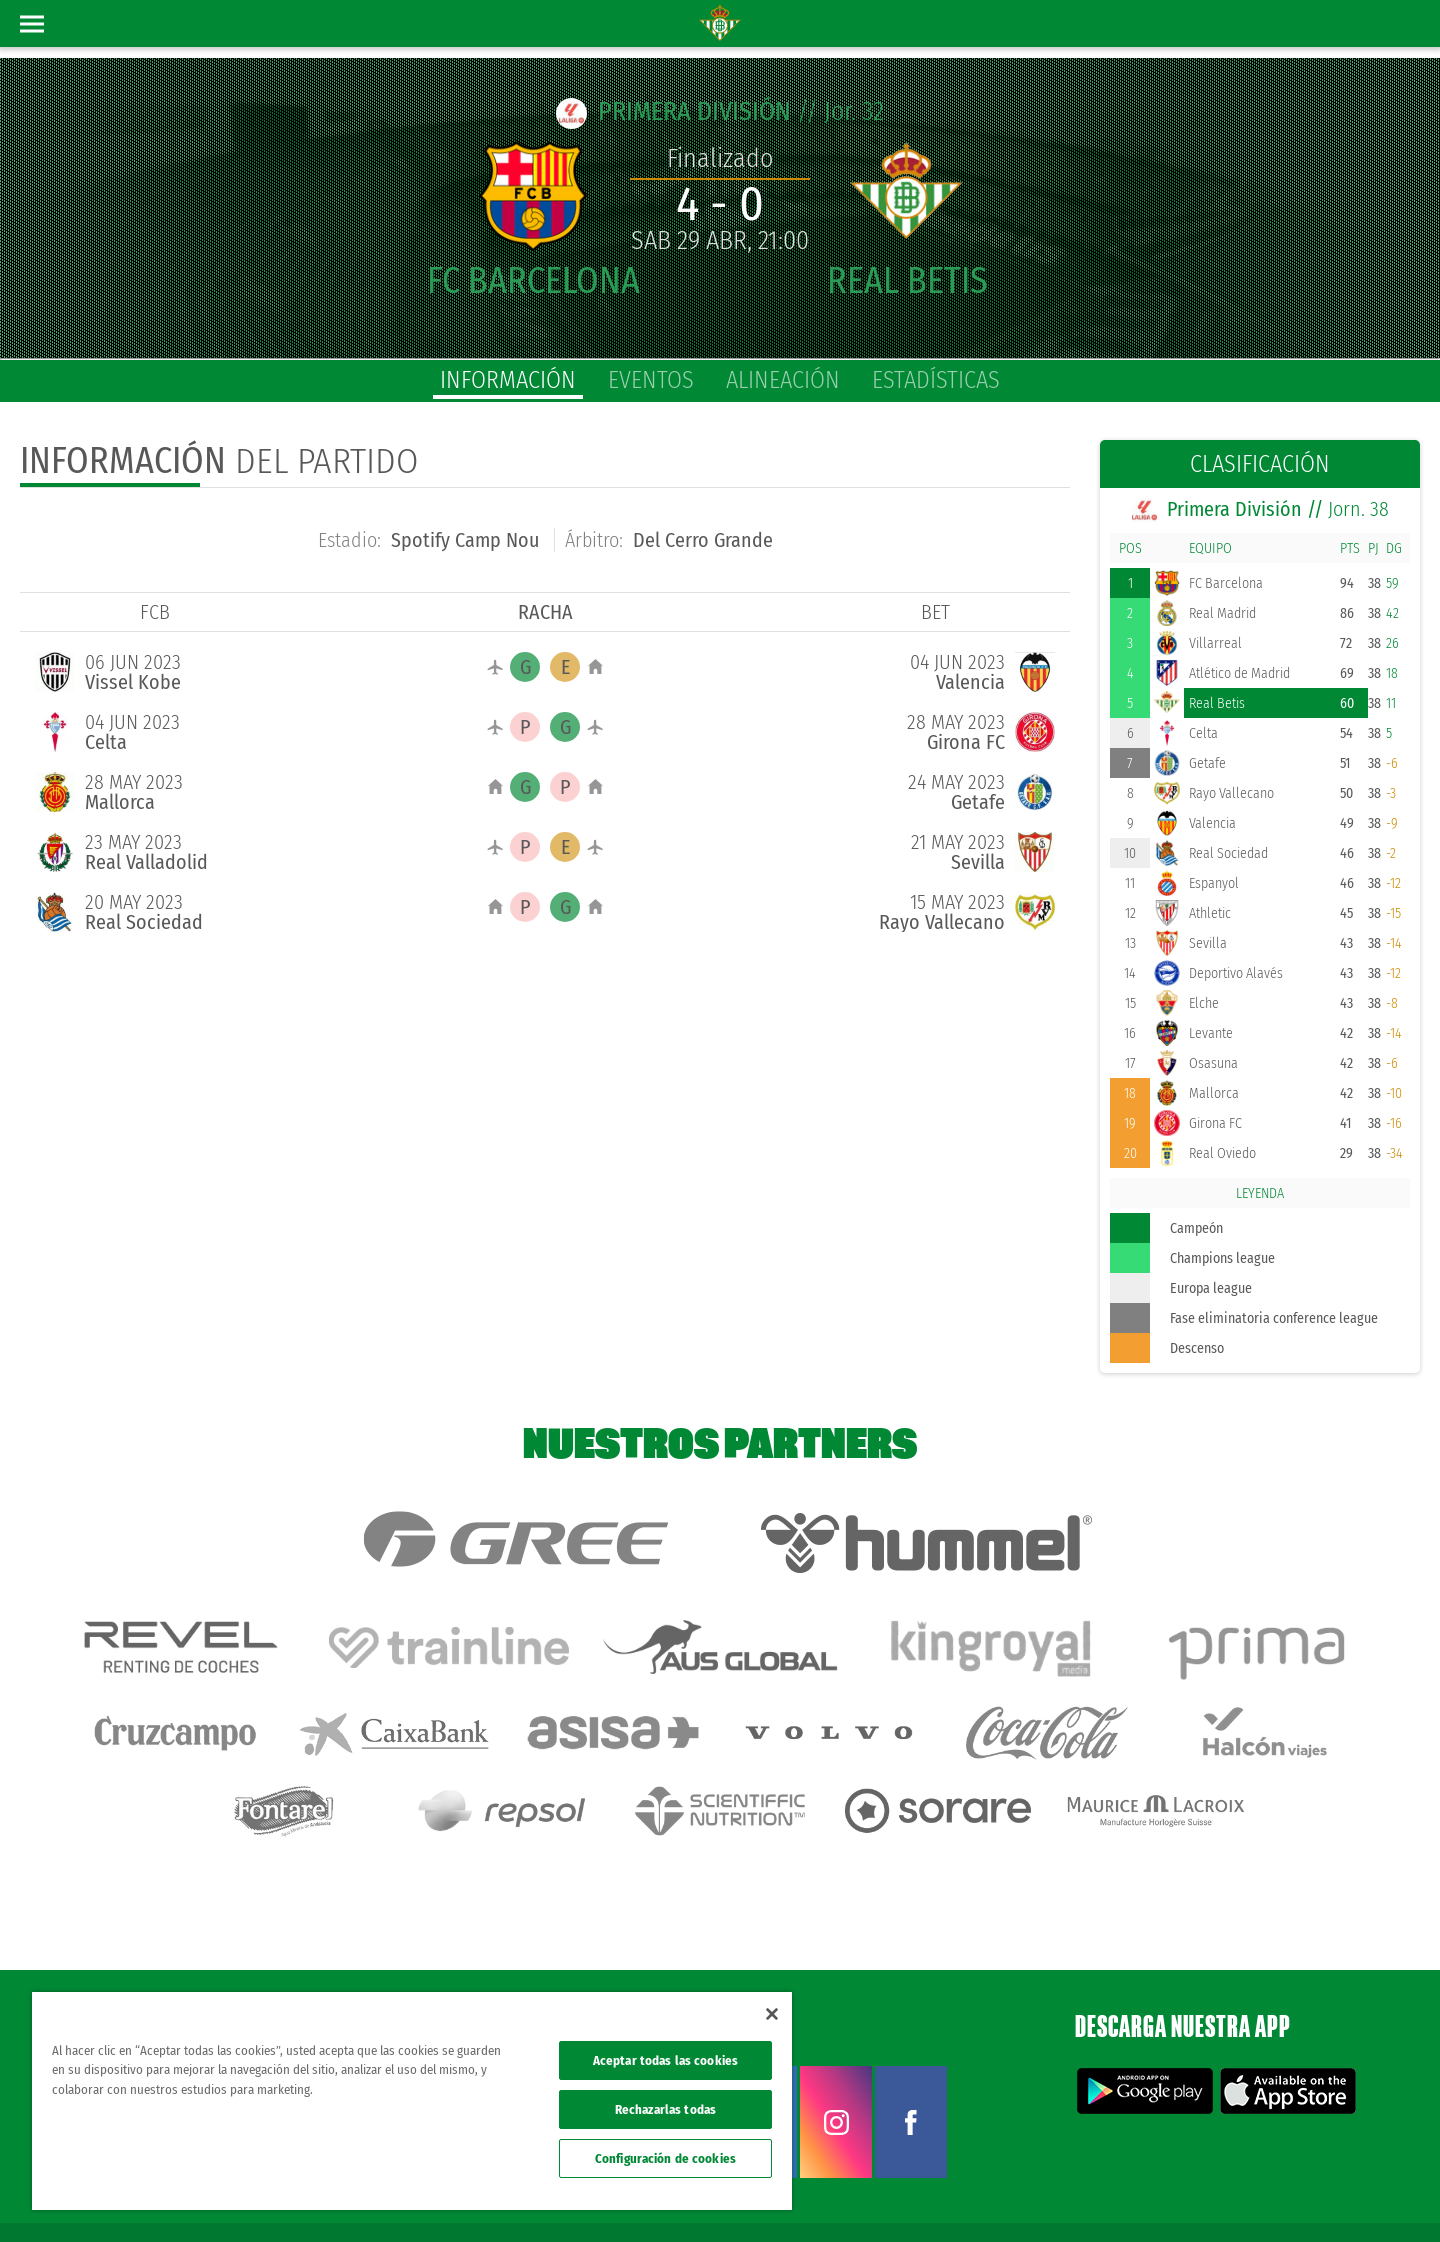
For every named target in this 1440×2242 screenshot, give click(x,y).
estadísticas (936, 380)
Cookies (1231, 2194)
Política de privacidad (1147, 2194)
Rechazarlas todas (665, 2109)
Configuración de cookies (665, 2158)
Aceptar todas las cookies (665, 2060)
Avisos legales (1047, 2194)
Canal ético (1368, 2194)
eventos (651, 380)
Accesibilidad (1295, 2194)
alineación (783, 380)
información (508, 380)
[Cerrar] (772, 2014)
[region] (412, 2101)
